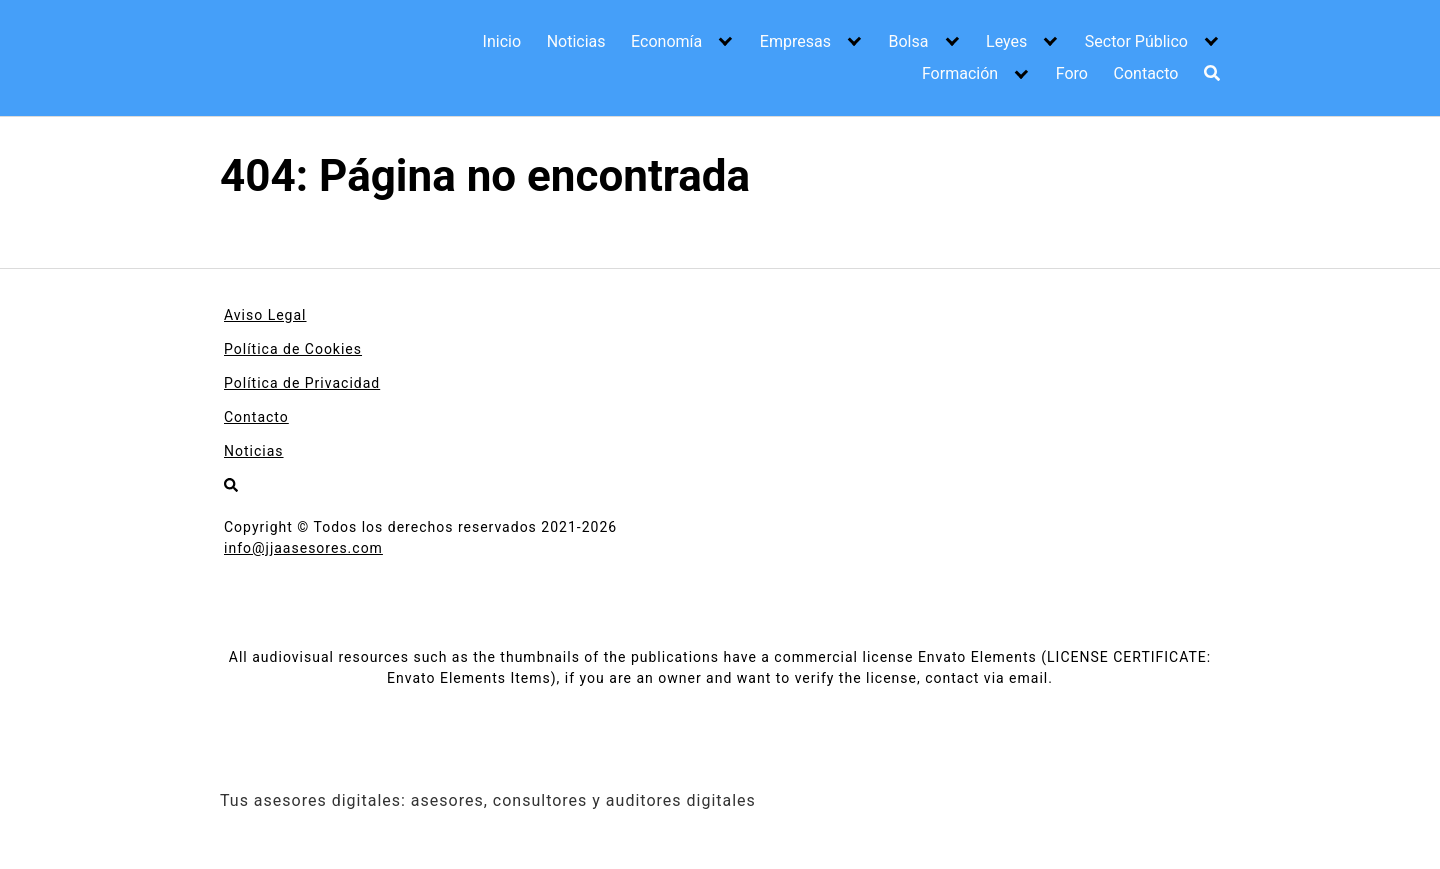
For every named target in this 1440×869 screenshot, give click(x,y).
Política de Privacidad (302, 383)
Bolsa (909, 41)
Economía (666, 41)
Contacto (1146, 73)
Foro (1072, 73)
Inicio (502, 41)
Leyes (1006, 41)
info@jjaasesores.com (303, 548)
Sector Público (1136, 41)
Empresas (795, 41)
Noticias (576, 41)
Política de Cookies (293, 349)
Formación (960, 73)
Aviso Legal (265, 315)
